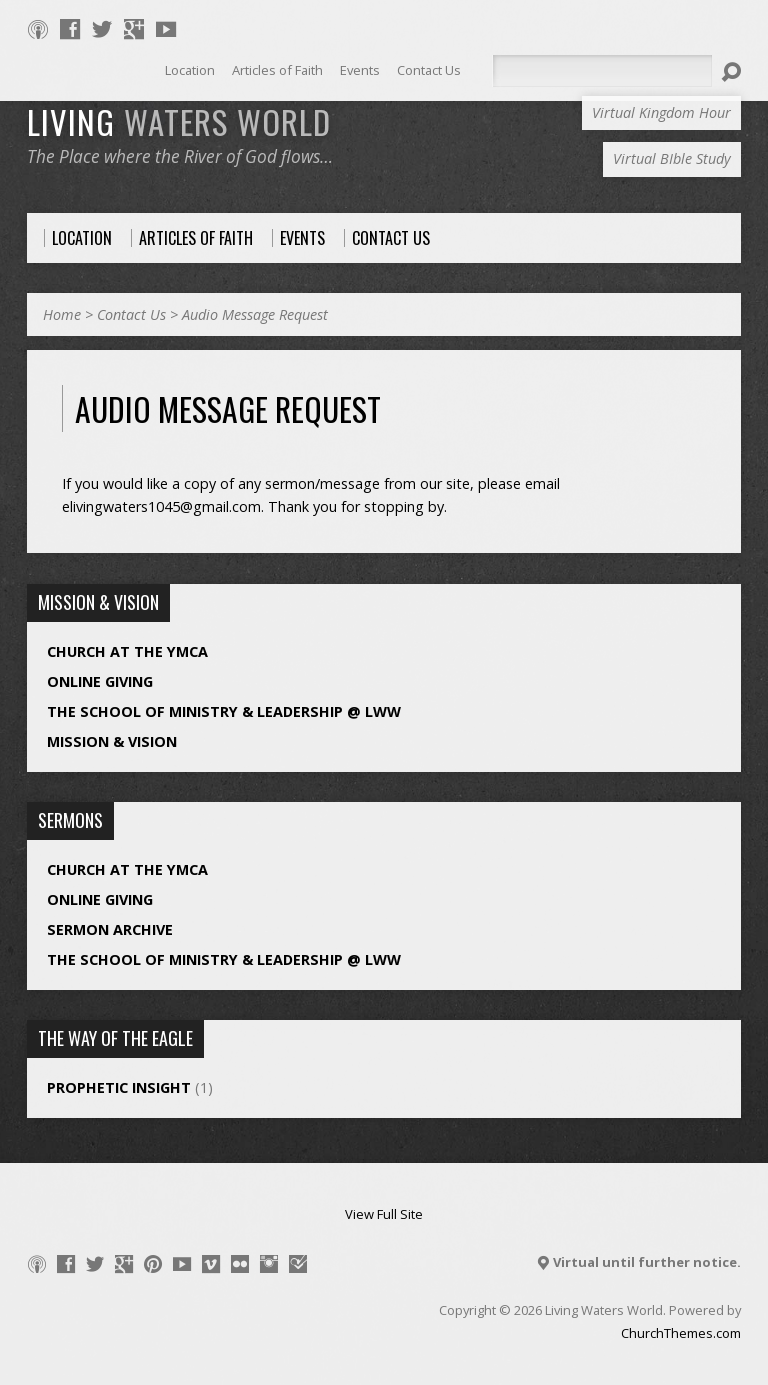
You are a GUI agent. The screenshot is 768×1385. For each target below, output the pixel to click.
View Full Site (384, 1214)
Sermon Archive (110, 929)
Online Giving (100, 681)
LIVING (179, 121)
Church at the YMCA (127, 651)
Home (62, 314)
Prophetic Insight (119, 1087)
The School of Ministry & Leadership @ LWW (224, 711)
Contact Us (131, 314)
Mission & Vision (112, 741)
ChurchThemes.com (681, 1333)
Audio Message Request (255, 314)
